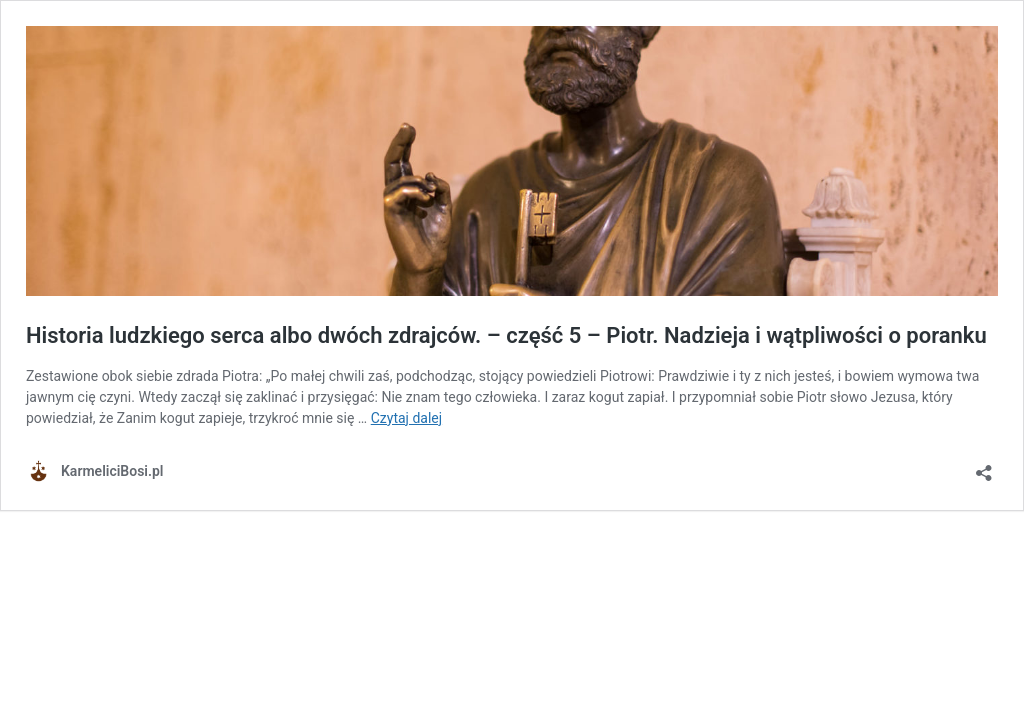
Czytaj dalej (406, 418)
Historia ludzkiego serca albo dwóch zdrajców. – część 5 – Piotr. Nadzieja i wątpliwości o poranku (506, 335)
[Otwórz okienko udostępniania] (984, 466)
